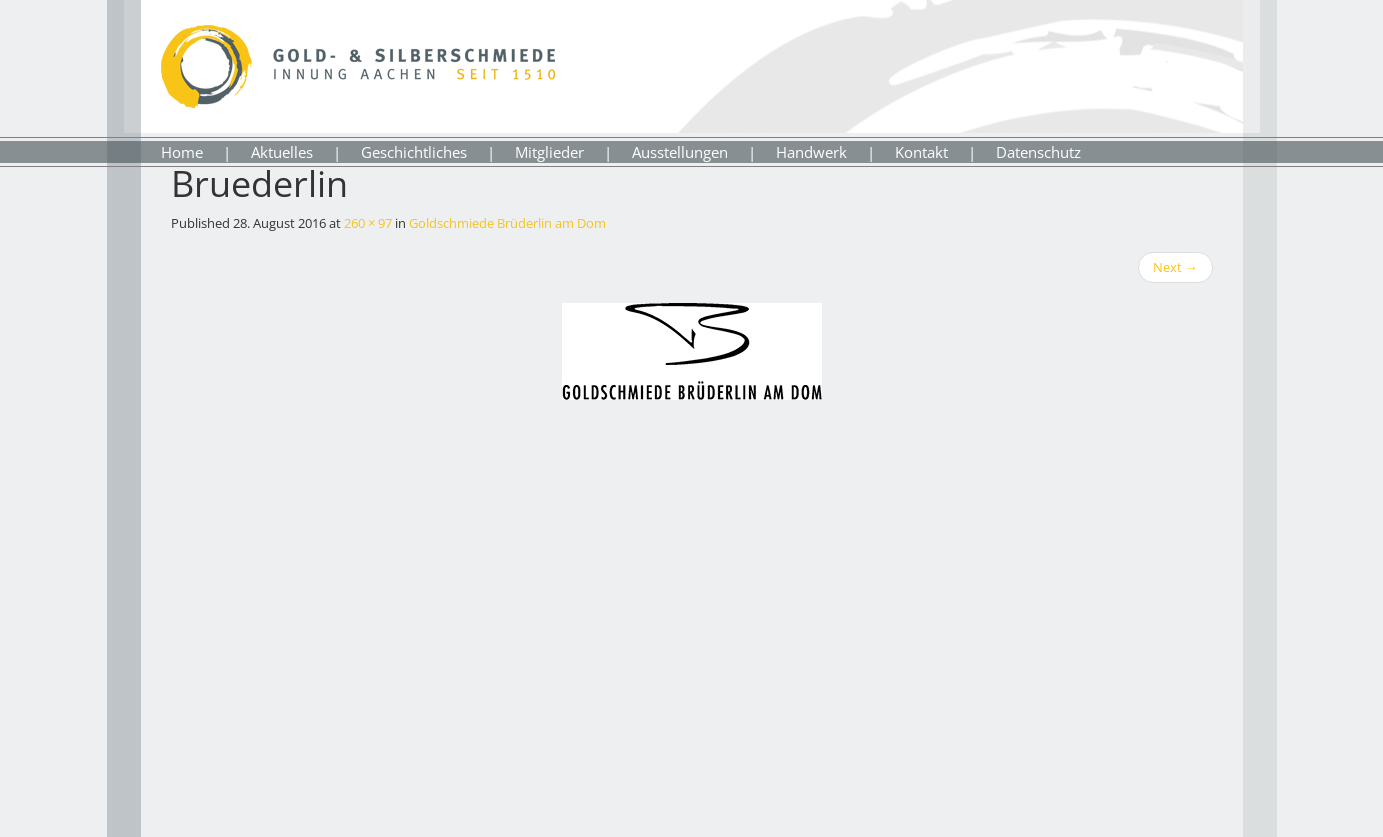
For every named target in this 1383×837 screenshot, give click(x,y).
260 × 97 (368, 223)
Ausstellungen (680, 152)
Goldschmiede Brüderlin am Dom (507, 223)
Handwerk (811, 152)
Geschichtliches (414, 152)
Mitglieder (549, 152)
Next (1175, 267)
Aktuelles (282, 152)
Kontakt (921, 152)
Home (182, 152)
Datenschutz (1038, 152)
